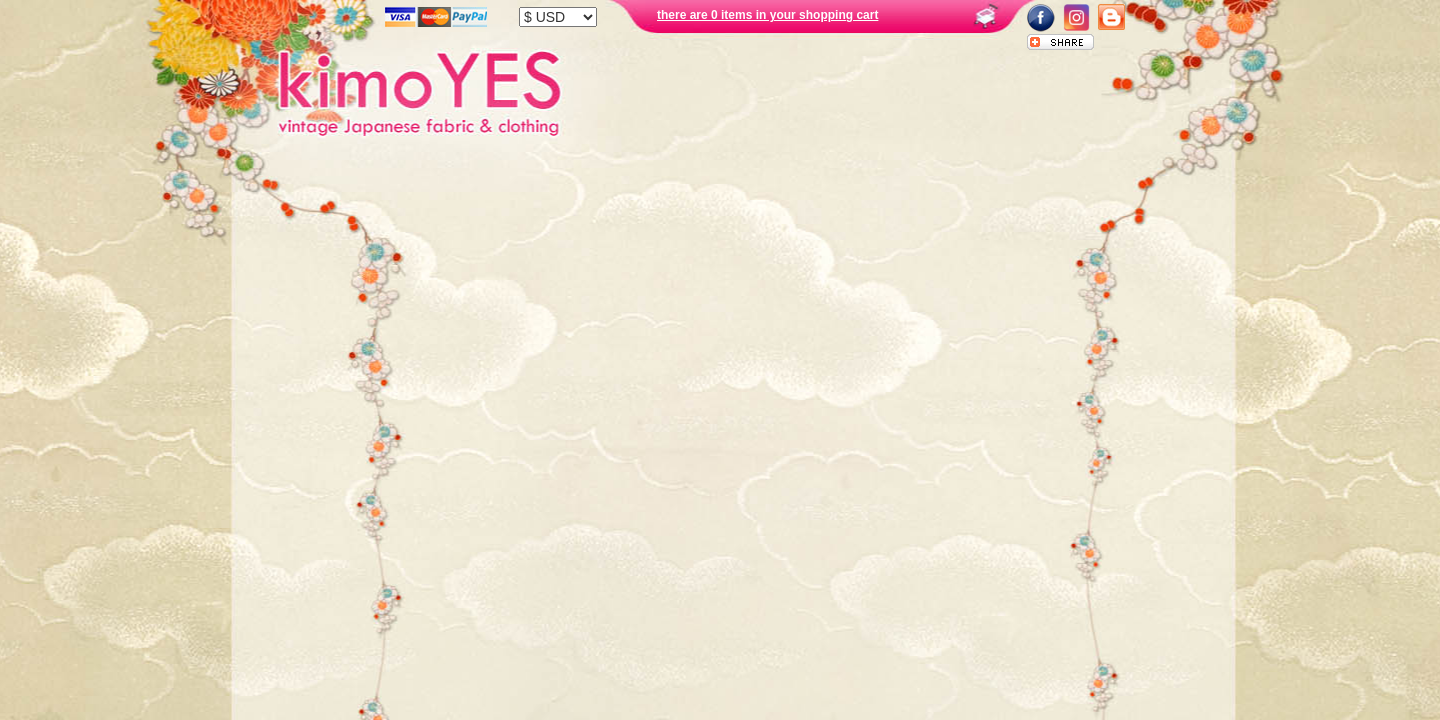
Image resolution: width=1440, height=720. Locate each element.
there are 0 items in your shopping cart (767, 15)
